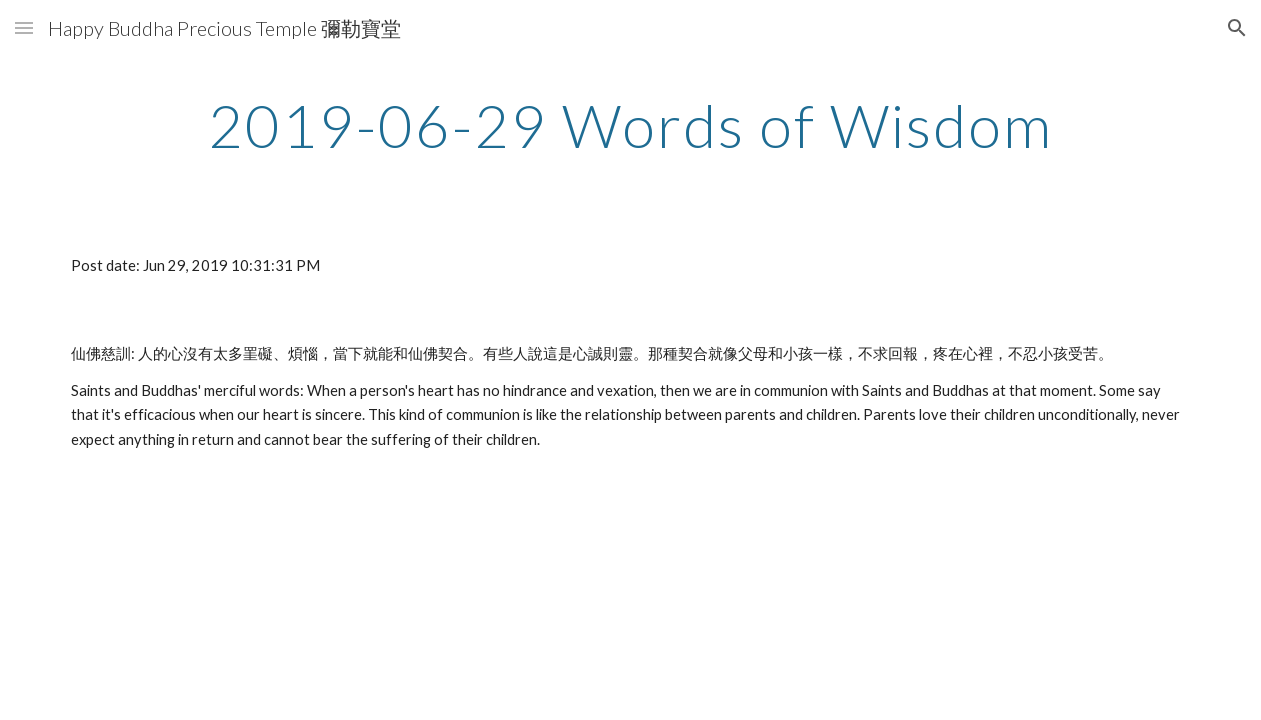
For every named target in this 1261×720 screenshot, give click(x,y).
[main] (631, 125)
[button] (24, 27)
